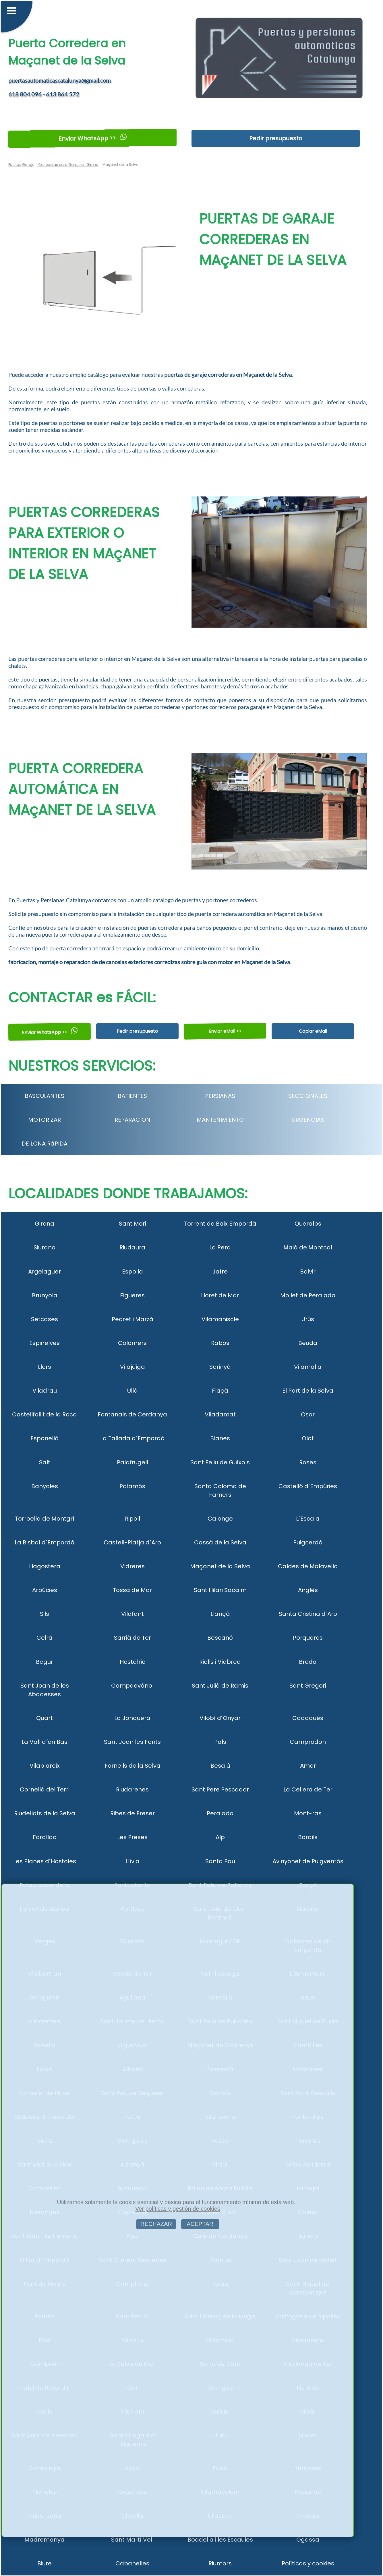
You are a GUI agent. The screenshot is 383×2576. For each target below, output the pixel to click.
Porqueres (308, 1638)
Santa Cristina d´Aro (308, 1614)
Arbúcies (44, 1590)
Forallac (44, 1837)
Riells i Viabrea (220, 1662)
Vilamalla (308, 1367)
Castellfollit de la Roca (44, 1414)
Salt (44, 1462)
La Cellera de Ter (307, 1789)
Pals (220, 1742)
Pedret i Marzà (132, 1319)
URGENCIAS (308, 1120)
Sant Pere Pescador (220, 1789)
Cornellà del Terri (44, 1789)
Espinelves (44, 1343)
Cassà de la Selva (220, 1542)
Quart (44, 1718)
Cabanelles (132, 2563)
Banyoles (44, 1486)
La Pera (220, 1247)
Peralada (220, 1813)
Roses (307, 1462)
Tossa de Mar (132, 1590)
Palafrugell (132, 1462)
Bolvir (308, 1271)
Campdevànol (132, 1686)
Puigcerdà (308, 1542)
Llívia (132, 1861)
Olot (308, 1438)
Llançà (220, 1614)
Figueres (132, 1295)
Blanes (220, 1438)
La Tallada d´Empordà (132, 1438)
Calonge (220, 1519)
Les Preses (132, 1837)
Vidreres (132, 1566)
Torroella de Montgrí (44, 1519)
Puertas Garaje (21, 164)
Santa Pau (220, 1861)
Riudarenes (132, 1789)
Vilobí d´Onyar (220, 1718)
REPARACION (132, 1120)
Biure (44, 2563)
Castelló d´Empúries (307, 1486)
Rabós (220, 1343)
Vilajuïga (132, 1367)
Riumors (220, 2563)
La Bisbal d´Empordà (45, 1542)
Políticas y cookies (308, 2563)
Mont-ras (308, 1813)
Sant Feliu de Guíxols (220, 1462)
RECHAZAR (156, 2224)
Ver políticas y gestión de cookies (177, 2209)
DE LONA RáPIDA (44, 1144)
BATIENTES (132, 1096)
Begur (44, 1662)
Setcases (44, 1319)
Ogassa (307, 2540)
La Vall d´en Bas (44, 1742)
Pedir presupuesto (275, 138)
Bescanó (220, 1638)
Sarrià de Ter (132, 1638)
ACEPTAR (200, 2224)
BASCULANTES (44, 1096)
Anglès (308, 1590)
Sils (44, 1614)
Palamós (132, 1486)
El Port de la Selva (307, 1391)
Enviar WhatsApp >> (93, 138)
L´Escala (308, 1519)
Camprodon (308, 1742)
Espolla (132, 1271)
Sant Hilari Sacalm (220, 1590)
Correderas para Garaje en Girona (67, 164)
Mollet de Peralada (308, 1295)
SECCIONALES (307, 1096)
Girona (44, 1224)
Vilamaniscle (220, 1319)
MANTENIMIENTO (220, 1120)
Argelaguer (44, 1271)
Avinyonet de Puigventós (307, 1861)
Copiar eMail (313, 1031)
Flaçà (220, 1391)
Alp (220, 1837)
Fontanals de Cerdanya (132, 1414)
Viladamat (220, 1414)
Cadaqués (307, 1718)
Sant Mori (132, 1224)
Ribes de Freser (132, 1813)
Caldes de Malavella (308, 1566)
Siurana (45, 1247)
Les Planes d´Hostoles (44, 1861)
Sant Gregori (307, 1686)
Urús (307, 1319)
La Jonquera (132, 1718)
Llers (44, 1367)
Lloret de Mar (220, 1295)
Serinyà (220, 1367)
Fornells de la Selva (132, 1766)
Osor (308, 1414)
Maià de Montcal (307, 1247)
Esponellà (44, 1438)
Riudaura (132, 1247)
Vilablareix (45, 1766)
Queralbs (308, 1224)
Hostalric (132, 1662)
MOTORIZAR (44, 1120)
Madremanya (44, 2540)
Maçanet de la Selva (220, 1566)
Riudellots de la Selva (44, 1813)
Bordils (308, 1837)
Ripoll (132, 1519)
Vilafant (132, 1614)
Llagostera (44, 1566)
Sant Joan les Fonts (132, 1742)
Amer (308, 1766)
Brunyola (44, 1295)
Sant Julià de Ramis (220, 1686)
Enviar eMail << (224, 1031)
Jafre (220, 1271)
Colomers (132, 1343)
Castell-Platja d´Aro (132, 1542)
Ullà (132, 1391)
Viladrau (44, 1391)
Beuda (307, 1343)
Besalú (220, 1766)
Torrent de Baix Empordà (220, 1224)
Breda (308, 1662)
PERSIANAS (220, 1096)
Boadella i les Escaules (220, 2540)
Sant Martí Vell (132, 2540)
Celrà (44, 1638)
